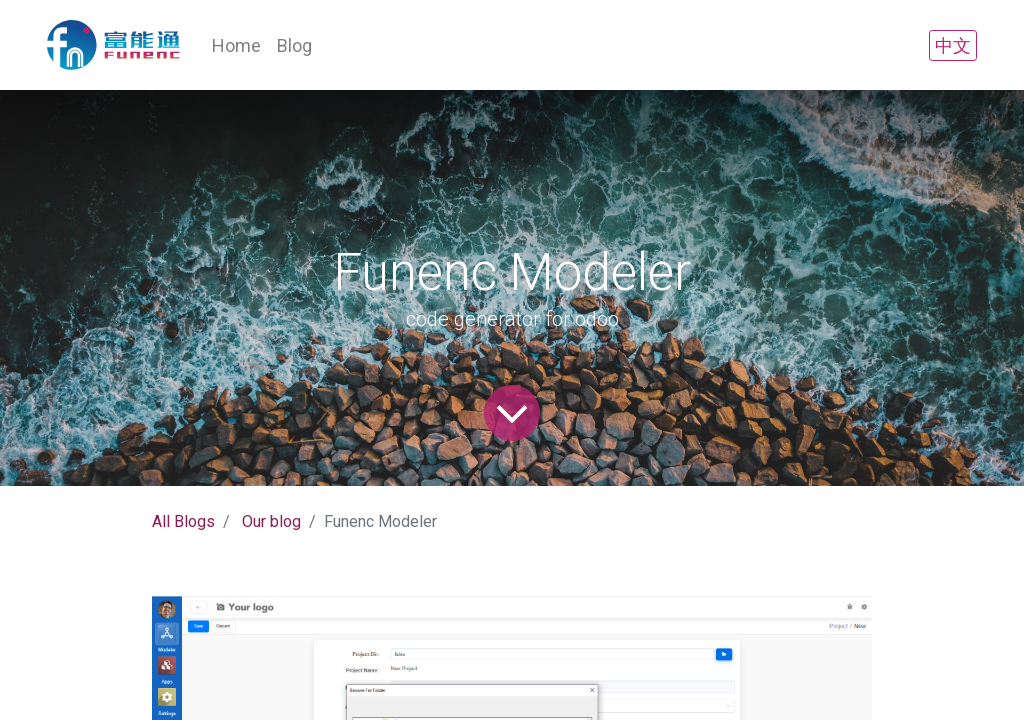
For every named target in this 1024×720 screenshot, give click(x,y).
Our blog (271, 521)
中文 (953, 45)
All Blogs (183, 521)
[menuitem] (236, 45)
